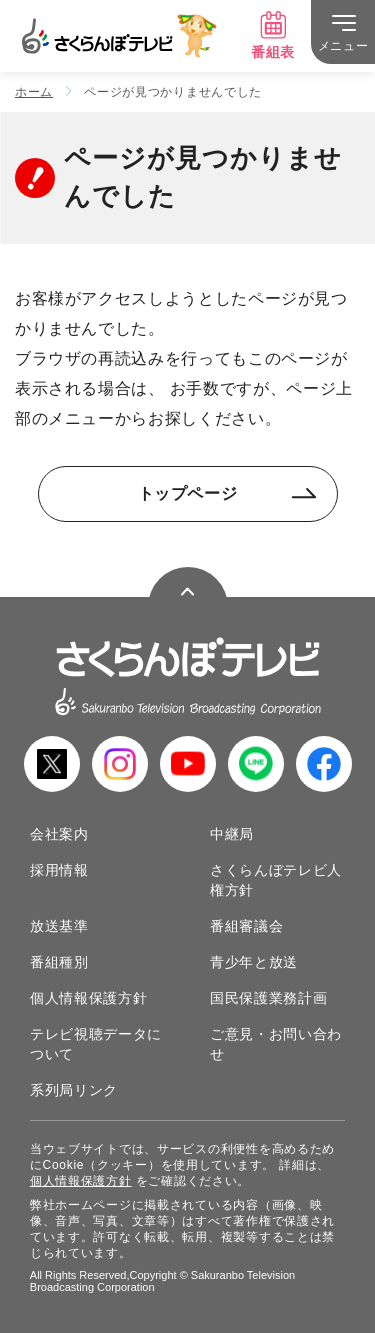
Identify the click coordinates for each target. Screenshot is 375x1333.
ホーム (34, 92)
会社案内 (59, 834)
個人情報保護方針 (89, 998)
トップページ (227, 493)
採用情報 (59, 870)
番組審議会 (247, 926)
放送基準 (59, 926)
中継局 (232, 834)
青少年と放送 (254, 962)
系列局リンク (74, 1090)
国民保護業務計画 (269, 998)
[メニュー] (343, 32)
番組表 (273, 35)
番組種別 (59, 962)
